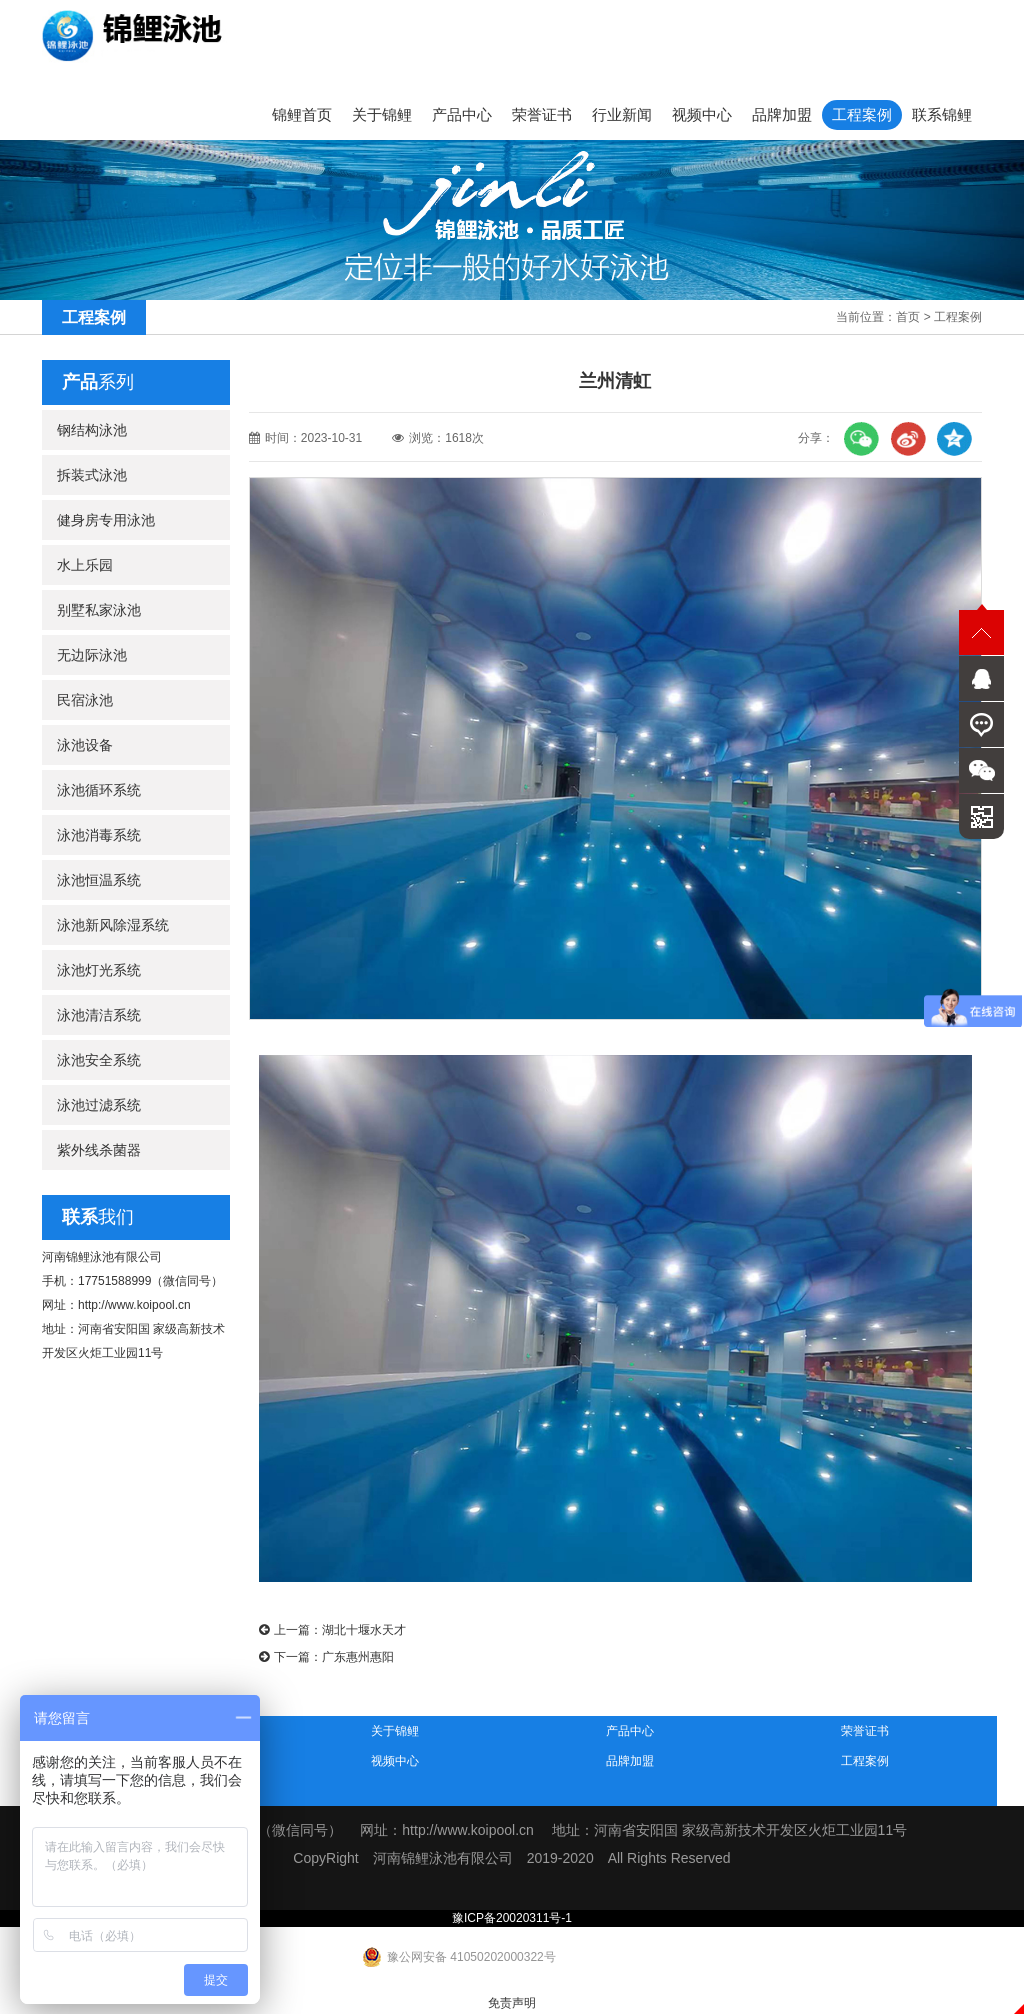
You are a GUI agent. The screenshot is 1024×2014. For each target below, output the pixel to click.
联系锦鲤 (942, 114)
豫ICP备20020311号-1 (512, 1918)
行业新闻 (622, 114)
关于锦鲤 (382, 114)
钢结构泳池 (92, 430)
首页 (908, 317)
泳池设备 (85, 745)
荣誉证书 (542, 114)
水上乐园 (85, 565)
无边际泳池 (92, 655)
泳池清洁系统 (99, 1015)
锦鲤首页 (302, 114)
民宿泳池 (85, 700)
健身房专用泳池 (106, 520)
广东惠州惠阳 (358, 1657)
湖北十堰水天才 (364, 1630)
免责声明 (512, 2003)
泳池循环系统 (99, 790)
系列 (98, 382)
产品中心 (462, 114)
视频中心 (702, 114)
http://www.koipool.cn (134, 1305)
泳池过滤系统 (99, 1105)
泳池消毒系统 (99, 835)
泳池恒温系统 (99, 880)
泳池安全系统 (99, 1060)
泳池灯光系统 (99, 970)
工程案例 (862, 114)
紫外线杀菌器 (99, 1150)
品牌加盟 (782, 114)
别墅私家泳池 (99, 610)
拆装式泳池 (92, 475)
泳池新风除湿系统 (113, 925)
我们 (98, 1217)
